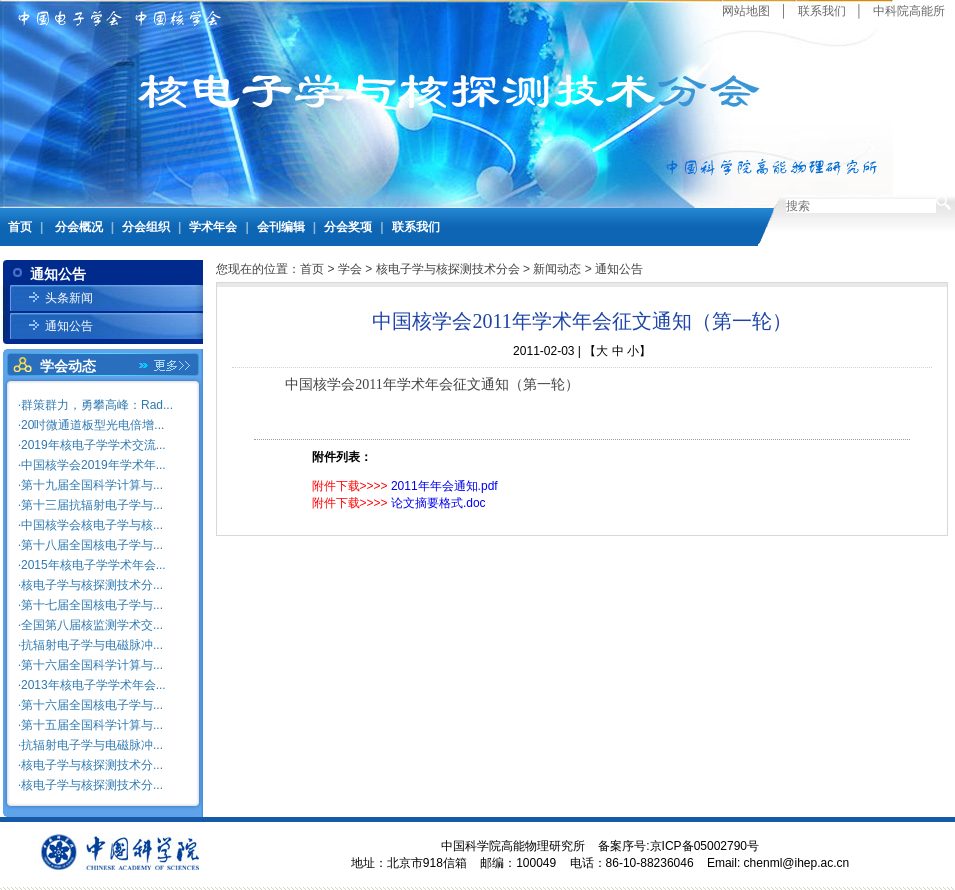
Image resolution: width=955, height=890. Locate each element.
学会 (350, 269)
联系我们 (822, 11)
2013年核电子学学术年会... (93, 685)
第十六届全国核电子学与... (92, 705)
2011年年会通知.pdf (444, 486)
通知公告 (69, 326)
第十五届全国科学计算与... (92, 725)
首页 (20, 227)
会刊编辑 (281, 227)
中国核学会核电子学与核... (92, 525)
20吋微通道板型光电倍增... (92, 425)
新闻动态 (557, 269)
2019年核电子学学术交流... (93, 445)
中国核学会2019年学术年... (93, 465)
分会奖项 (348, 227)
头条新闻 (69, 298)
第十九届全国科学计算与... (92, 485)
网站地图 (746, 11)
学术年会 (213, 227)
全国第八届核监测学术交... (92, 625)
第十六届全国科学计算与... (92, 665)
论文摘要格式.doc (438, 503)
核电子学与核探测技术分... (92, 585)
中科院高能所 (909, 11)
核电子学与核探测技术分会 (448, 269)
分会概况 (79, 227)
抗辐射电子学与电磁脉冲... (92, 645)
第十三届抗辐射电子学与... (92, 505)
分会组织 (146, 227)
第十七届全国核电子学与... (92, 605)
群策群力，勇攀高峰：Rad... (97, 405)
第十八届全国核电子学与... (92, 545)
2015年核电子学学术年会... (93, 565)
